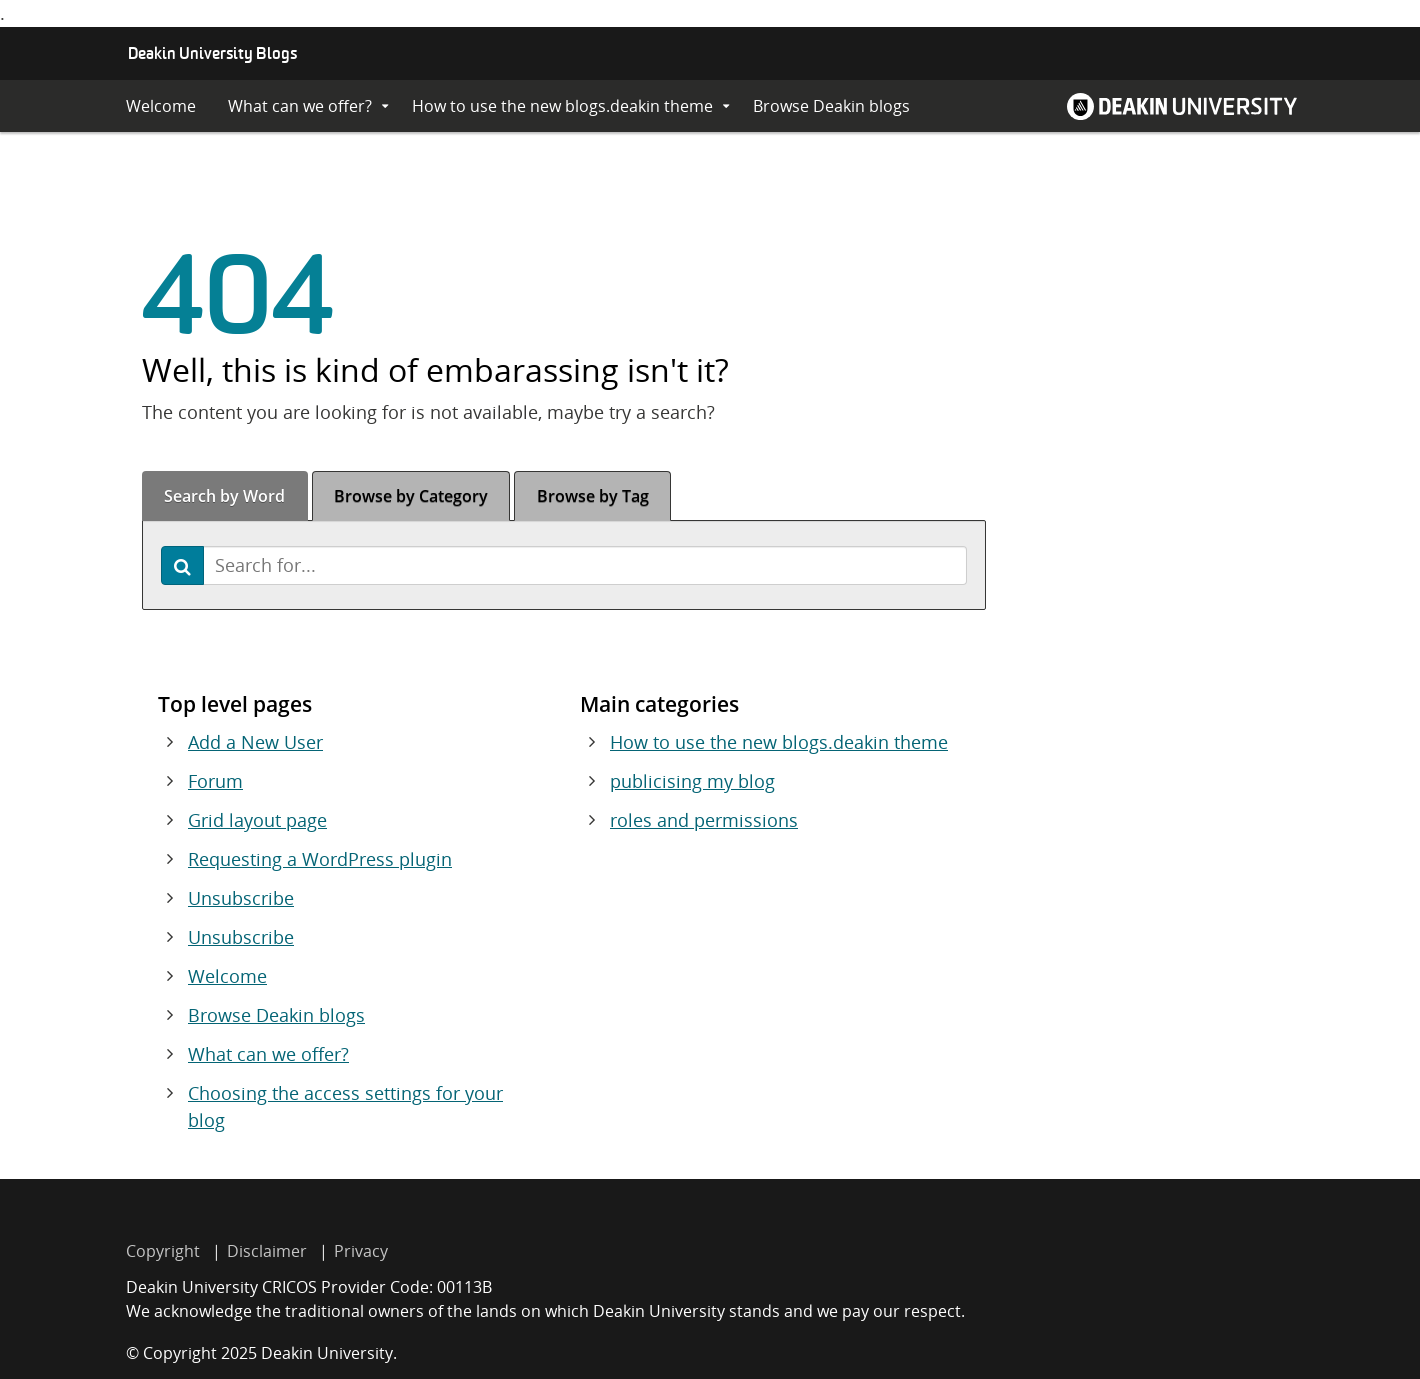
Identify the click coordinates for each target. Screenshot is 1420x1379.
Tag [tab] (593, 496)
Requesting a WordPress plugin (320, 859)
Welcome (161, 106)
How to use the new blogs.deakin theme (562, 106)
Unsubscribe (241, 898)
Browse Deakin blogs (831, 106)
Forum (215, 781)
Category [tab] (411, 496)
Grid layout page (257, 820)
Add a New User (255, 742)
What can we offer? (300, 106)
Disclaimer (267, 1251)
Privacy (361, 1251)
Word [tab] (224, 496)
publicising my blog (692, 781)
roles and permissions (704, 820)
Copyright (163, 1251)
